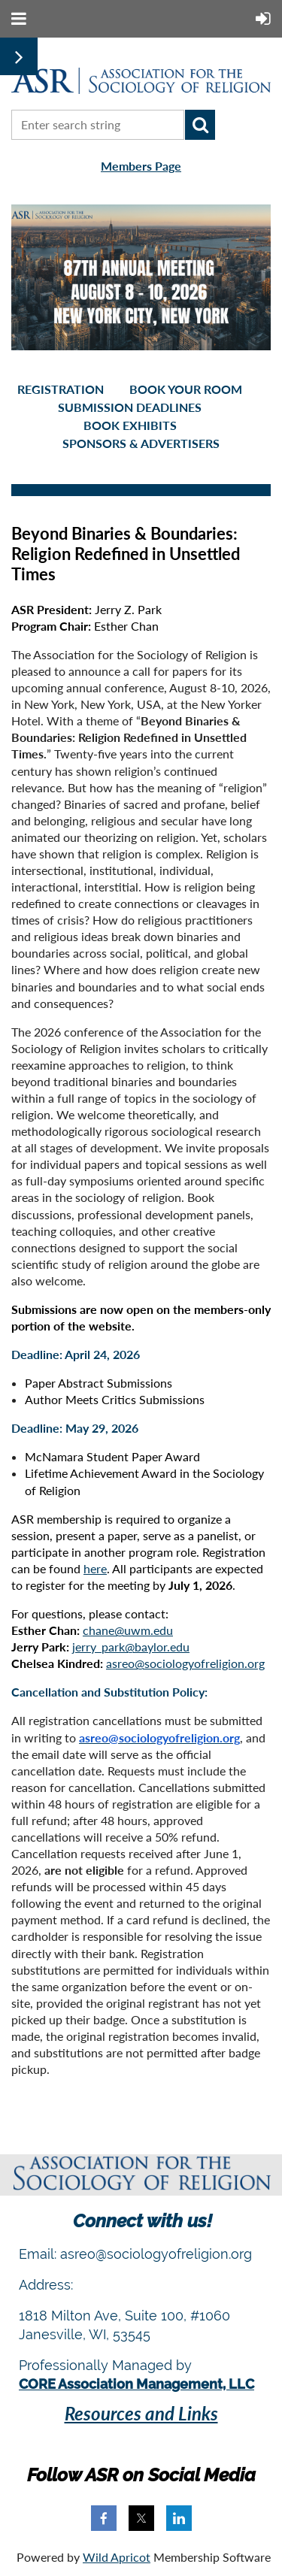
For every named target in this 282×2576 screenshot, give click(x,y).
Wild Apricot (116, 2557)
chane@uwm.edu (128, 1630)
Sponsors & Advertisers (141, 443)
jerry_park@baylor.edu (131, 1646)
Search (200, 125)
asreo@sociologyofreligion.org (185, 1663)
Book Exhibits (130, 425)
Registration (60, 389)
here (95, 1568)
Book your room (185, 389)
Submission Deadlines (130, 407)
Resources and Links (141, 2413)
